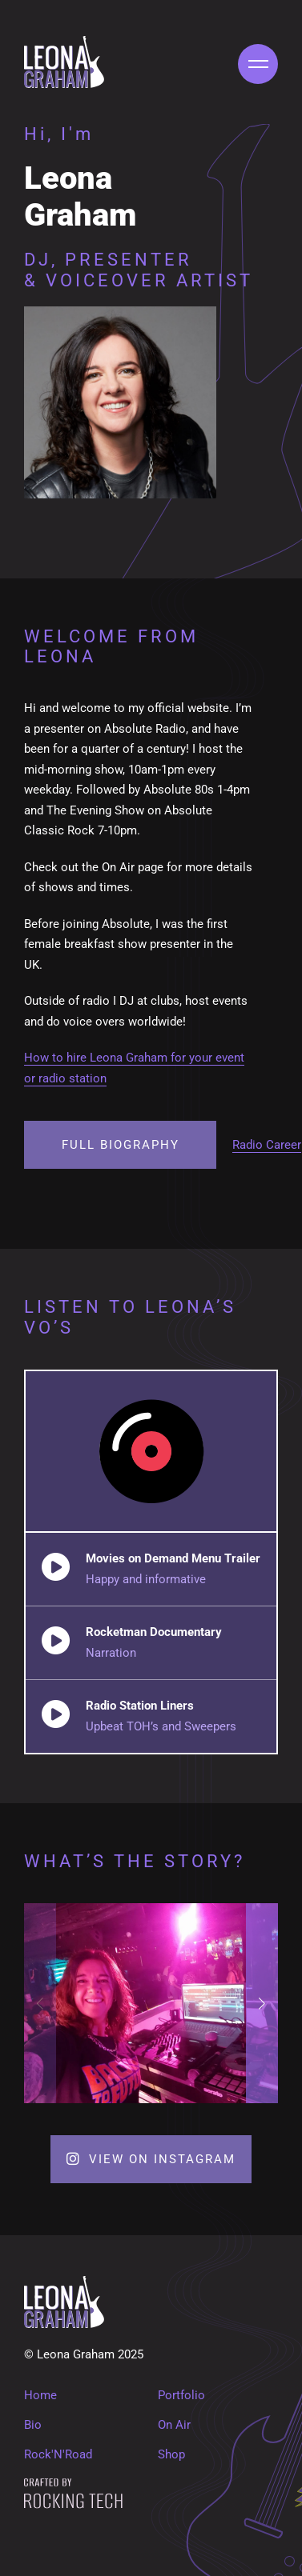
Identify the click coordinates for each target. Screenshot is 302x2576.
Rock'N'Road (58, 2454)
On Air (174, 2425)
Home (40, 2395)
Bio (33, 2425)
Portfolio (181, 2395)
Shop (171, 2454)
